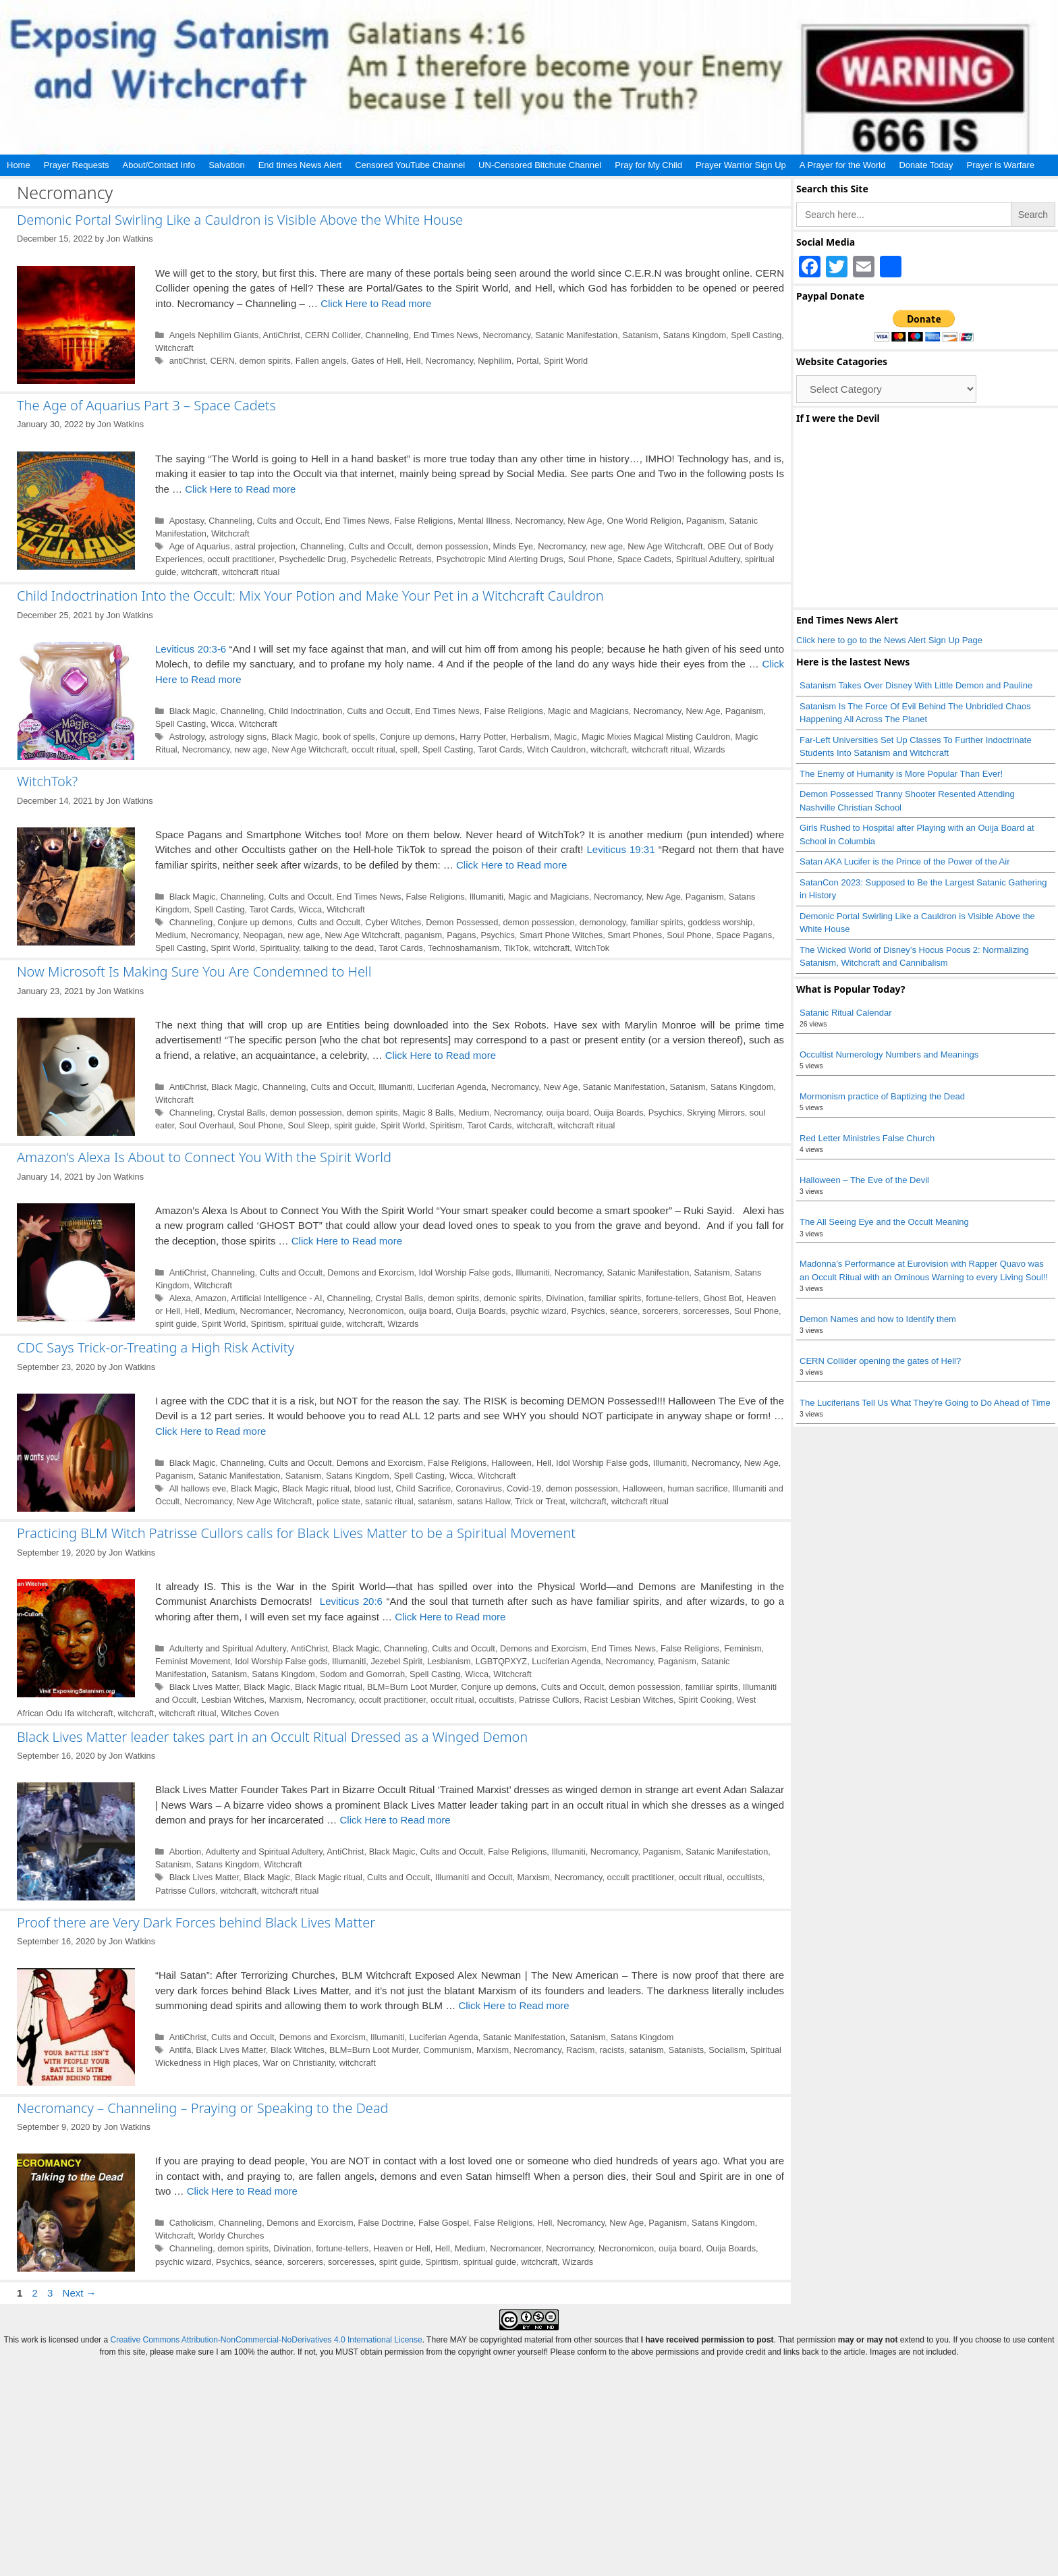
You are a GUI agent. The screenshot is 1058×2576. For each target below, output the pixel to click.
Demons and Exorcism (370, 1272)
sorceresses (706, 1311)
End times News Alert (300, 165)
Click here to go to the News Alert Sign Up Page (889, 640)
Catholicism (191, 2223)
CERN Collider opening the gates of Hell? (880, 1361)
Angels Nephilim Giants (214, 335)
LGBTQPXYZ (502, 1661)
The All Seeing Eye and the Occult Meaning (884, 1222)
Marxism (285, 1700)
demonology (603, 922)
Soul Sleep (308, 1125)
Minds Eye (513, 546)
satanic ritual (389, 1501)
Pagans (461, 935)
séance (624, 1311)
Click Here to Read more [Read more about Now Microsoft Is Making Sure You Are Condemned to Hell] (440, 1055)
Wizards (709, 749)
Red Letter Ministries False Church (867, 1138)
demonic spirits (512, 1298)
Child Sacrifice (423, 1488)
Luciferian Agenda (451, 1087)
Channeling (387, 335)
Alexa (180, 1298)
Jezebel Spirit (396, 1661)
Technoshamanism (463, 948)
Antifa (180, 2050)
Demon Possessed (462, 922)
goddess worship (720, 922)
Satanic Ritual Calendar (846, 1013)
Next (79, 2293)
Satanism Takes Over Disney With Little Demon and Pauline (916, 685)
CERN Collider (332, 335)
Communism (447, 2050)
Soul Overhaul (206, 1125)
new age (606, 546)
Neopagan (263, 935)
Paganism (705, 521)
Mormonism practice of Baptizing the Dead (882, 1096)
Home (18, 165)
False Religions (423, 521)
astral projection (265, 546)
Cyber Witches (393, 922)
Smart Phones (634, 935)
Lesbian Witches (232, 1700)
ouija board (568, 1112)
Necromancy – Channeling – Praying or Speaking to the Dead (203, 2108)
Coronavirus (478, 1488)
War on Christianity (298, 2063)
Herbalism (529, 737)
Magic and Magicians (588, 711)
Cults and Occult (289, 521)
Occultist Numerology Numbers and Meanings (889, 1054)
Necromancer (265, 1311)
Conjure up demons (417, 737)
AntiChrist (281, 335)
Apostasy (186, 521)
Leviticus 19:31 (621, 849)
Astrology (186, 737)
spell (409, 749)
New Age (584, 521)
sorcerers (660, 1311)
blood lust (372, 1488)
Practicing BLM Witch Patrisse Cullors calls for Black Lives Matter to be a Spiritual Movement (296, 1533)
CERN (223, 361)
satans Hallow (484, 1501)
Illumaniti (486, 897)
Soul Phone (590, 559)
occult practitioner (240, 559)
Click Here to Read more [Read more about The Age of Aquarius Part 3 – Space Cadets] (240, 489)
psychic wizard (538, 1311)
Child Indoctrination (305, 711)
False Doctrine (386, 2223)
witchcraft (199, 572)
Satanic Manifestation (576, 335)
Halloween (511, 1463)
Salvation (226, 165)
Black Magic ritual (316, 1488)
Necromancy (507, 335)
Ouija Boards (619, 1112)
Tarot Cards (500, 749)
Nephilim (494, 361)
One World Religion (644, 521)
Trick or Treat (540, 1501)
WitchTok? (47, 781)
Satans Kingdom (695, 335)
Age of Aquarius (199, 546)
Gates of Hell (376, 361)
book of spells (349, 737)
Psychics (498, 935)
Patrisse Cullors (549, 1700)
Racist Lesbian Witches (628, 1700)
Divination (565, 1298)
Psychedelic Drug (312, 559)
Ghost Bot (722, 1298)
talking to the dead (339, 948)
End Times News (446, 335)
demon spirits (265, 361)
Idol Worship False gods (465, 1272)
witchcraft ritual (250, 572)
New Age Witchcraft (665, 546)
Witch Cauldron (556, 749)
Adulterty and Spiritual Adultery (227, 1648)
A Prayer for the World (843, 165)
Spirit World (565, 361)
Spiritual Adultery (708, 559)
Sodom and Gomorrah (362, 1674)
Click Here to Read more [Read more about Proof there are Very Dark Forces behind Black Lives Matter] (513, 2005)
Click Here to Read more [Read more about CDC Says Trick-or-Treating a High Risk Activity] (210, 1431)
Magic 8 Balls (428, 1112)
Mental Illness (484, 521)
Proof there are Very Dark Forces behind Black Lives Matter (196, 1922)
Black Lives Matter (204, 1687)
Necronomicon (375, 1311)
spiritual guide (315, 1324)
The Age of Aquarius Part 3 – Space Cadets (146, 405)
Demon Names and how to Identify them (878, 1319)
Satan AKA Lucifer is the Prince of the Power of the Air (904, 861)
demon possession (452, 546)
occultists (496, 1700)
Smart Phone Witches (561, 935)
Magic (565, 737)
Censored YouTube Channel (410, 165)
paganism (423, 935)
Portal (527, 361)
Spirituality (279, 948)
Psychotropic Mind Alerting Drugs (500, 559)
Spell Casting (756, 335)
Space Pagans (744, 935)
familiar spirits (656, 922)
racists (612, 2050)
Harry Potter (482, 737)
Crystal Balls (241, 1112)
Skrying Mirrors (716, 1112)
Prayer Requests (76, 165)
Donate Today (926, 165)
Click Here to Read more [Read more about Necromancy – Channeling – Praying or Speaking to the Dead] (242, 2191)
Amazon (211, 1298)
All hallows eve (197, 1488)
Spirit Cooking (704, 1700)
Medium (170, 935)
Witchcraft (174, 348)
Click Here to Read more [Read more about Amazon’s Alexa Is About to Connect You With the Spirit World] (346, 1240)
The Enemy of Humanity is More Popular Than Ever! (901, 774)
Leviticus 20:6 (351, 1601)
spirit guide (355, 1125)
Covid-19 (524, 1488)
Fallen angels (321, 361)
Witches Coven (250, 1713)
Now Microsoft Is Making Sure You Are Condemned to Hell (194, 971)
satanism (435, 1501)
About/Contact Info (159, 165)
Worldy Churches (231, 2235)
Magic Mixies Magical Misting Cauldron (656, 737)
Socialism (727, 2050)
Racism (580, 2050)
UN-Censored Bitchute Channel (539, 165)
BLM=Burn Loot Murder (411, 1687)
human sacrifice (697, 1488)
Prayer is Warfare (1000, 165)
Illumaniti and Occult (474, 1877)
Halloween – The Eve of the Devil (864, 1180)
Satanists (686, 2050)
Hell (413, 361)
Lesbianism (449, 1661)
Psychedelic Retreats (391, 559)
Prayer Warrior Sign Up (741, 165)
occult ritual (373, 749)
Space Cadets (644, 559)
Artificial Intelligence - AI (276, 1298)
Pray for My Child (648, 165)
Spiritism (446, 1125)
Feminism (742, 1648)
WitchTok (591, 948)
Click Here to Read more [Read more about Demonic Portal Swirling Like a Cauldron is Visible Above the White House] (376, 303)
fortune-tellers (672, 1298)
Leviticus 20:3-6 (190, 649)
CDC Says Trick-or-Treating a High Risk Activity (155, 1347)
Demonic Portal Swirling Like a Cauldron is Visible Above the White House (240, 220)
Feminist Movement (192, 1661)
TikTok (516, 948)
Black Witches (298, 2050)
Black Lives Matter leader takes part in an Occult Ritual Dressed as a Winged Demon (272, 1737)
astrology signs (238, 737)
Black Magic (192, 711)
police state (338, 1501)
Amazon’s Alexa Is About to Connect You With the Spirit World (204, 1157)
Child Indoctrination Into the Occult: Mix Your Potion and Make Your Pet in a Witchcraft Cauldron (310, 595)
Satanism (640, 335)
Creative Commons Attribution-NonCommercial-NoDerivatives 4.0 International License (266, 2340)
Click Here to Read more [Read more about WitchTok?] (511, 865)
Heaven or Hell (401, 2248)
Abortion (185, 1851)
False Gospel (443, 2223)
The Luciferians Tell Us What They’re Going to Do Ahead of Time (925, 1403)
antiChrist (187, 361)
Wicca (222, 724)
